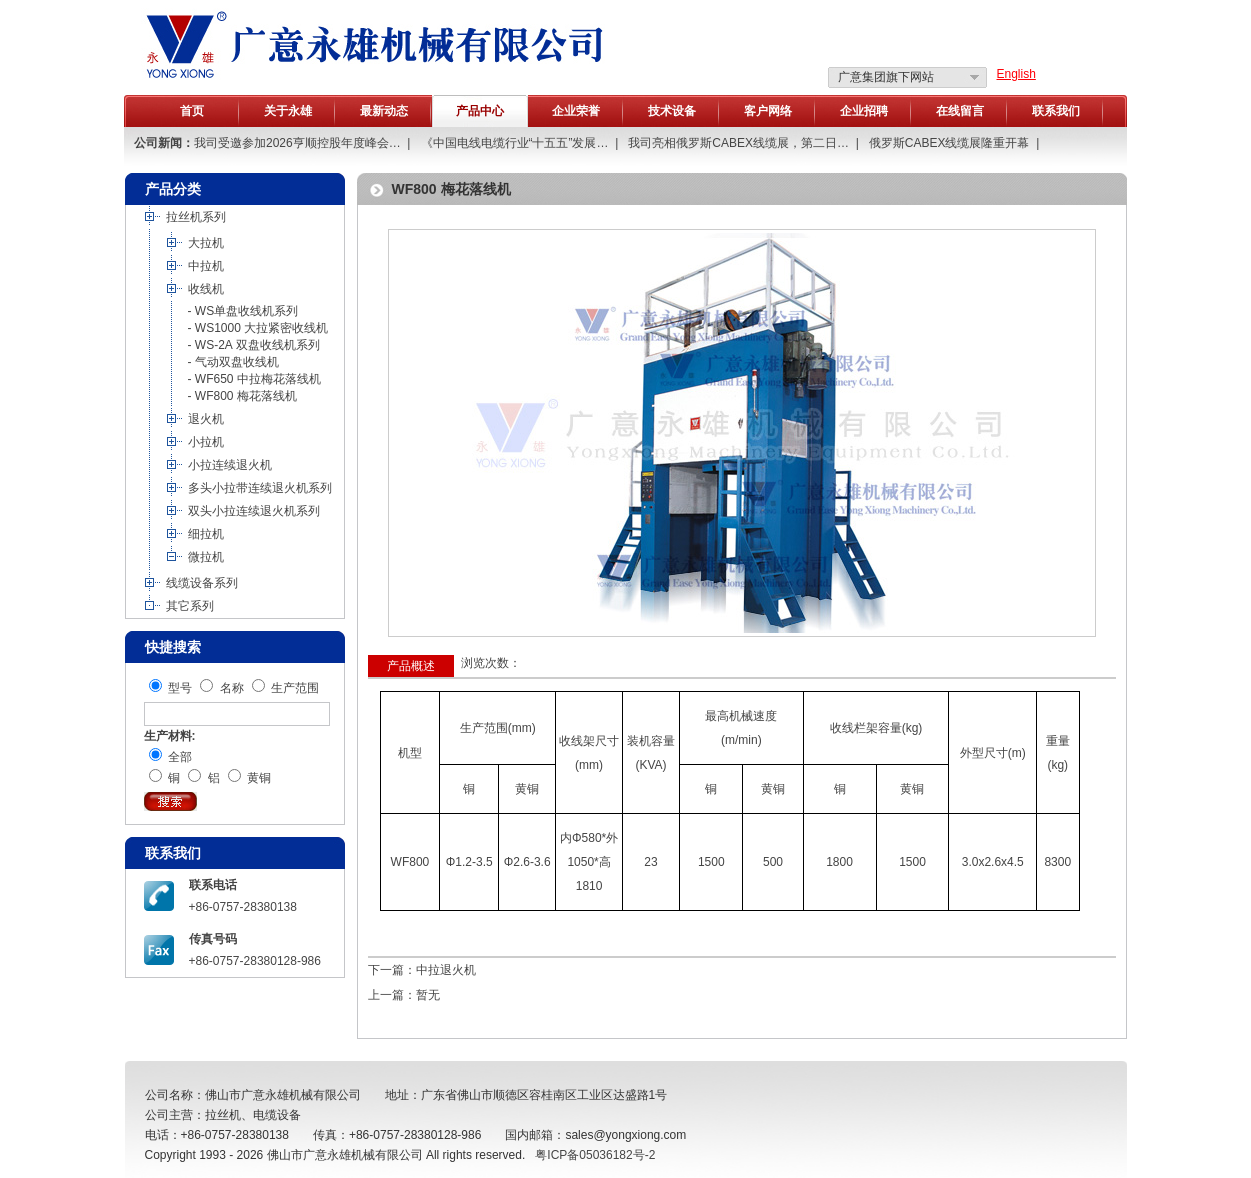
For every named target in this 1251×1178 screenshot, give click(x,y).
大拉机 (206, 243)
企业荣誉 (576, 111)
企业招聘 (864, 111)
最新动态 (384, 111)
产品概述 (411, 666)
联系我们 (1056, 111)
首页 (192, 111)
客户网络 (768, 111)
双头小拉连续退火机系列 (254, 511)
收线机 (206, 289)
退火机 (206, 419)
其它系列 (190, 606)
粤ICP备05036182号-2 (595, 1155)
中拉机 (206, 266)
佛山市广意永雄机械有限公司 (345, 1155)
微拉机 (206, 557)
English (1016, 74)
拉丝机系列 (196, 217)
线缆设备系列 (202, 583)
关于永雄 (288, 111)
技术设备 (672, 111)
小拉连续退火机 (230, 465)
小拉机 (206, 442)
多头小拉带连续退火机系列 (260, 488)
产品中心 (480, 111)
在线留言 (960, 111)
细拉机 (206, 534)
